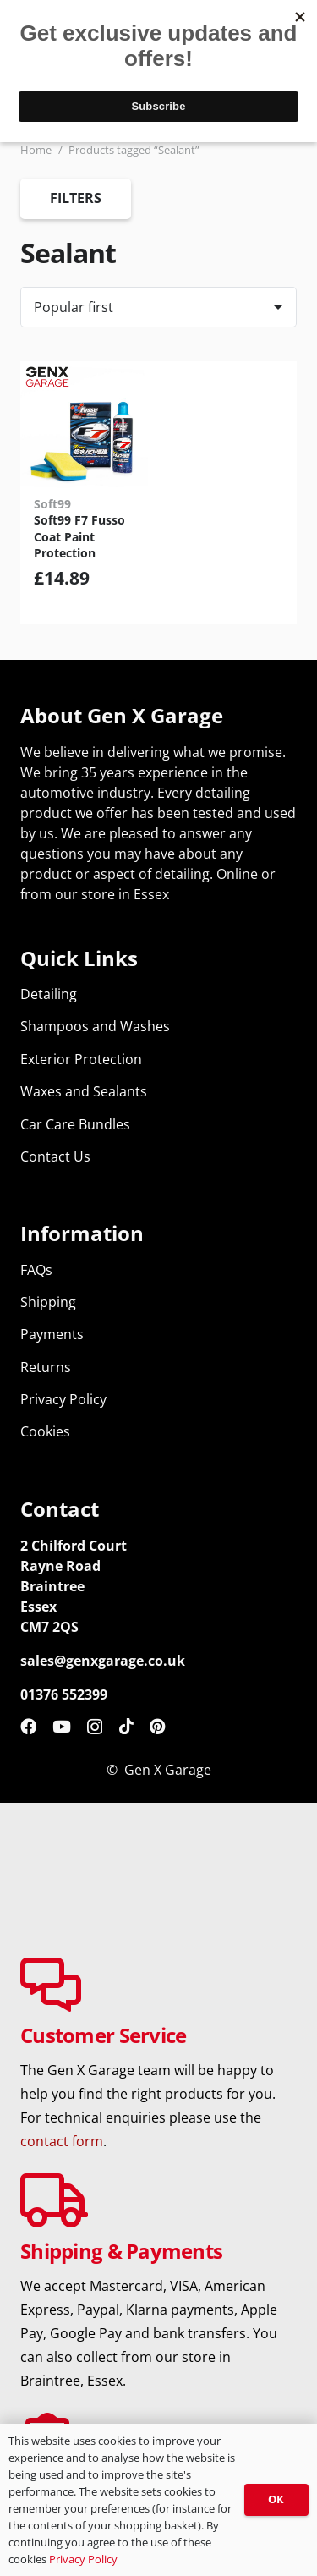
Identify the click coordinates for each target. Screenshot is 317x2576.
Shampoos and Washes (95, 1026)
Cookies (45, 1431)
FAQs (36, 1270)
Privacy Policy (63, 1399)
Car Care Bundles (75, 1124)
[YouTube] (61, 1726)
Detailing (48, 994)
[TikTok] (126, 1726)
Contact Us (55, 1156)
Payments (52, 1334)
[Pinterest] (158, 1726)
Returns (45, 1367)
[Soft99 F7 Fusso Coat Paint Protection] (84, 425)
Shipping (48, 1302)
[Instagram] (94, 1727)
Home (36, 149)
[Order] (158, 307)
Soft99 (52, 504)
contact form (61, 2141)
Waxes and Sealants (83, 1091)
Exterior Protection (81, 1059)
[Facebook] (28, 1726)
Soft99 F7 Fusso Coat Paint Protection (79, 536)
